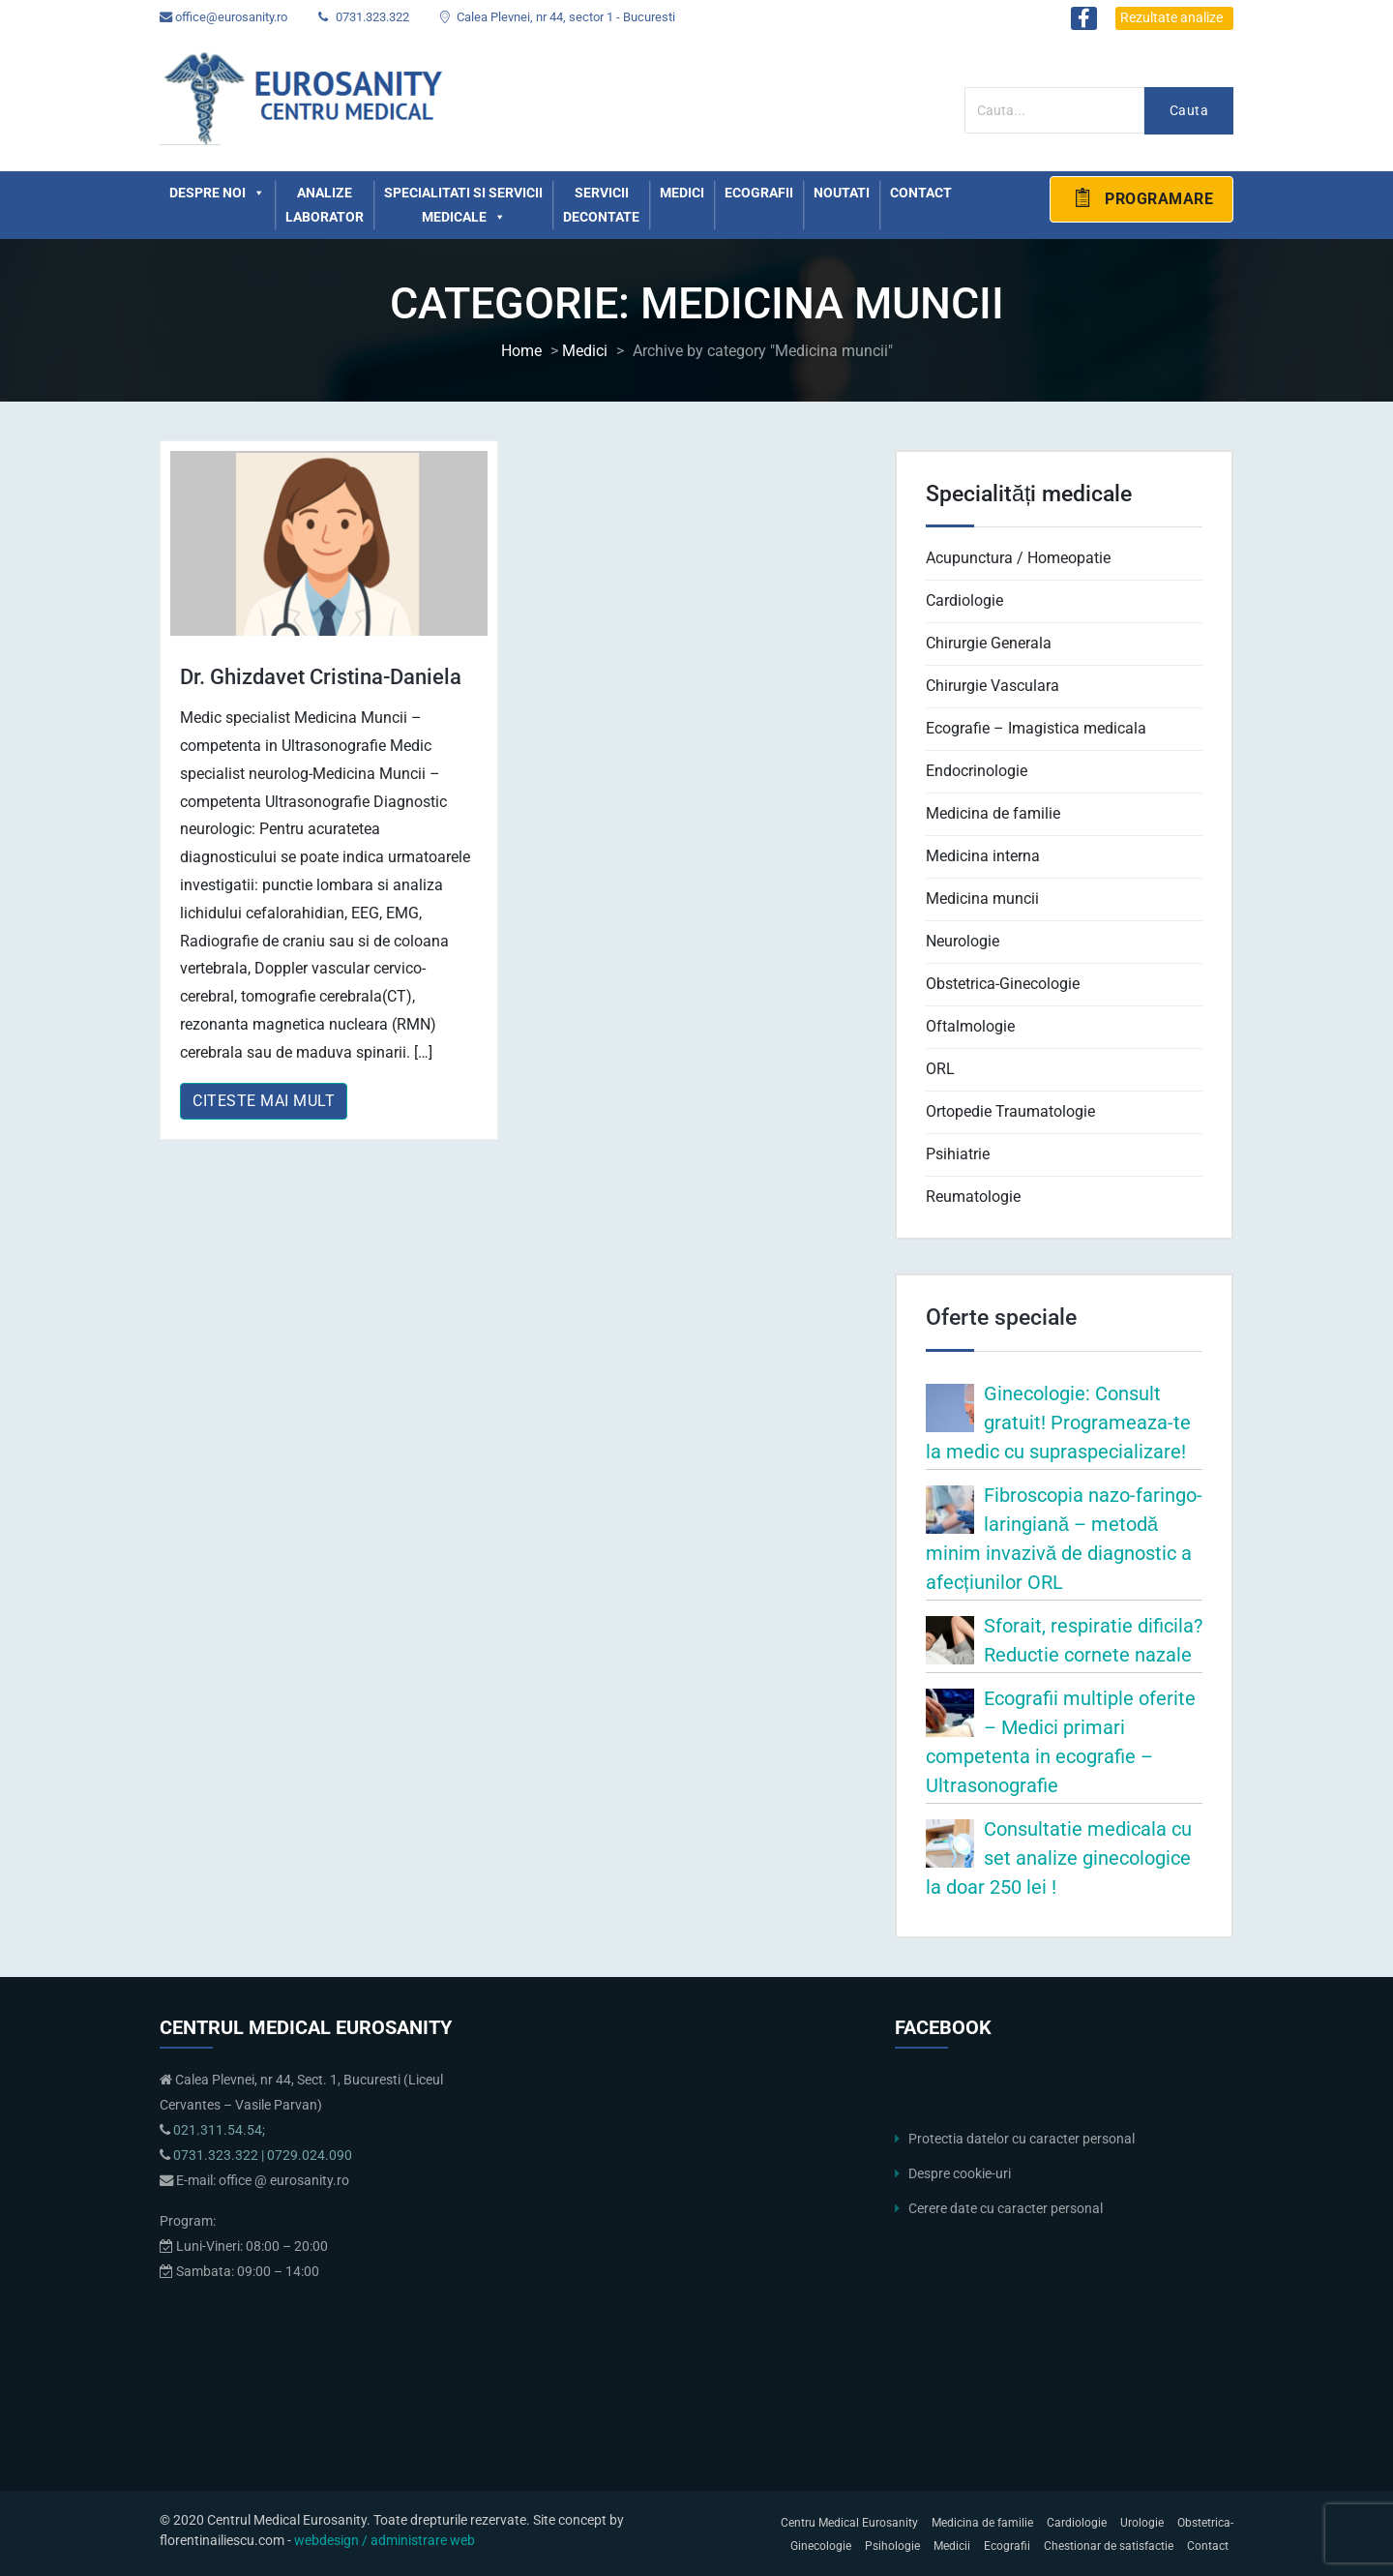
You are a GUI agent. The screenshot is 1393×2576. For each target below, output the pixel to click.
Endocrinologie (976, 771)
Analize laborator (324, 205)
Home (521, 351)
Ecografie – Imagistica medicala (1036, 728)
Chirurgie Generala (989, 643)
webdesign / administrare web (384, 2540)
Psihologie (892, 2546)
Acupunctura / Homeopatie (1018, 558)
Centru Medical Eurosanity (849, 2523)
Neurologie (962, 941)
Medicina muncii (982, 898)
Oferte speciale (1001, 1317)
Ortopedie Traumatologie (1010, 1111)
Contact (921, 192)
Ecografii (759, 192)
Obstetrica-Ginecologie (1003, 983)
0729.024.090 (309, 2155)
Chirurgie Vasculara (992, 685)
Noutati (842, 192)
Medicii (952, 2546)
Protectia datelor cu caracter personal (1021, 2139)
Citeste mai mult (264, 1101)
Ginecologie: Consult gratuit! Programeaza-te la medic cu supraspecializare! (1058, 1422)
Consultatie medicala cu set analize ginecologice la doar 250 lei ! (1059, 1858)
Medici (682, 192)
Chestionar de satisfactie (1108, 2546)
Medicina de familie (993, 813)
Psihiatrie (958, 1154)
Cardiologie (964, 600)
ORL (940, 1069)
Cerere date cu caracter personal (1005, 2209)
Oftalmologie (970, 1026)
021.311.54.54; (219, 2130)
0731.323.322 (363, 17)
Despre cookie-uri (959, 2174)
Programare (1142, 197)
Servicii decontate (601, 205)
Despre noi (217, 193)
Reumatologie (973, 1196)
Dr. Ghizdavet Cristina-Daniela (320, 677)
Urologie (1142, 2523)
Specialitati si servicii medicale (463, 207)
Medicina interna (983, 856)
